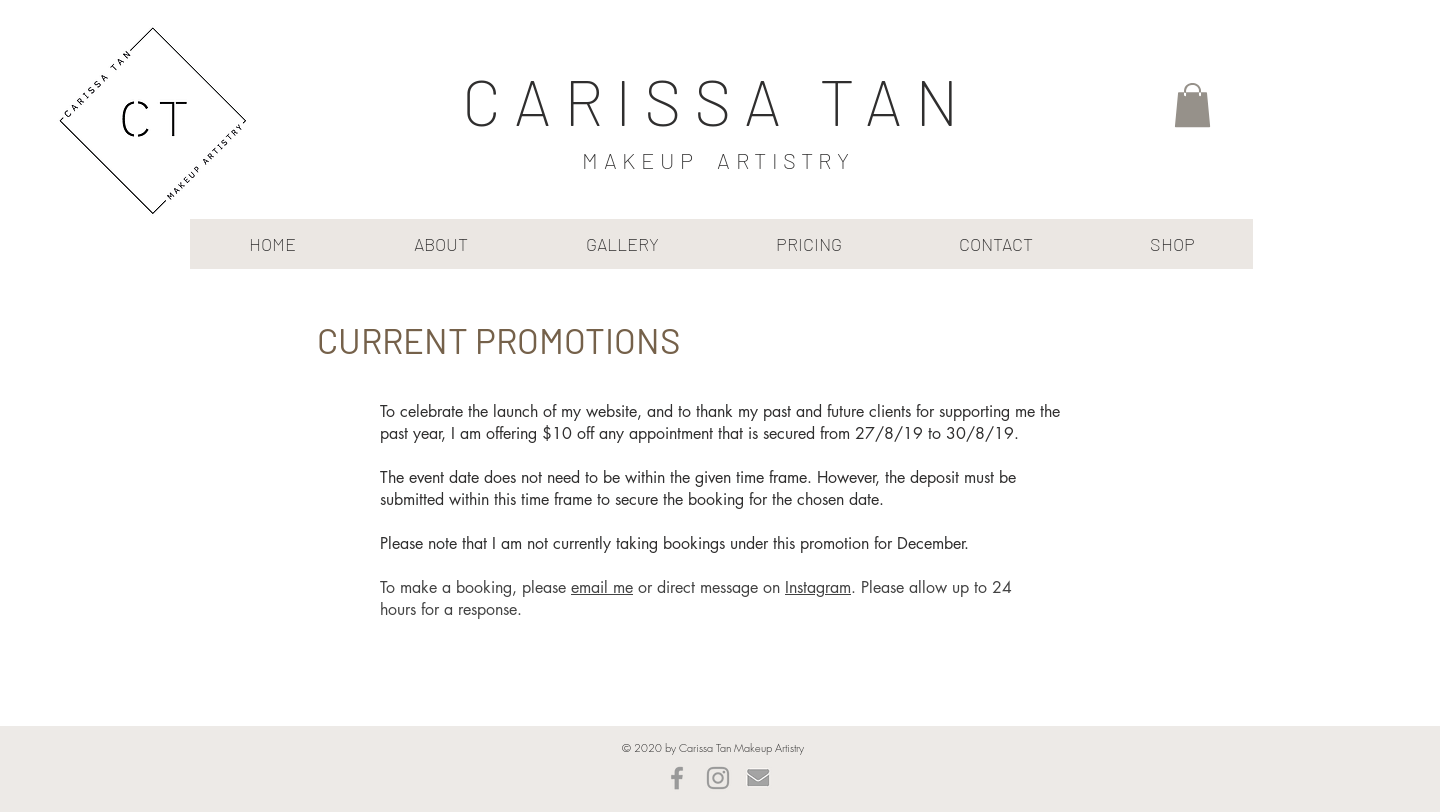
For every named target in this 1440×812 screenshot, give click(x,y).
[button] (1192, 105)
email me (602, 587)
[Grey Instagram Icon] (718, 778)
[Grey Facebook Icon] (677, 778)
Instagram (818, 587)
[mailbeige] (759, 778)
